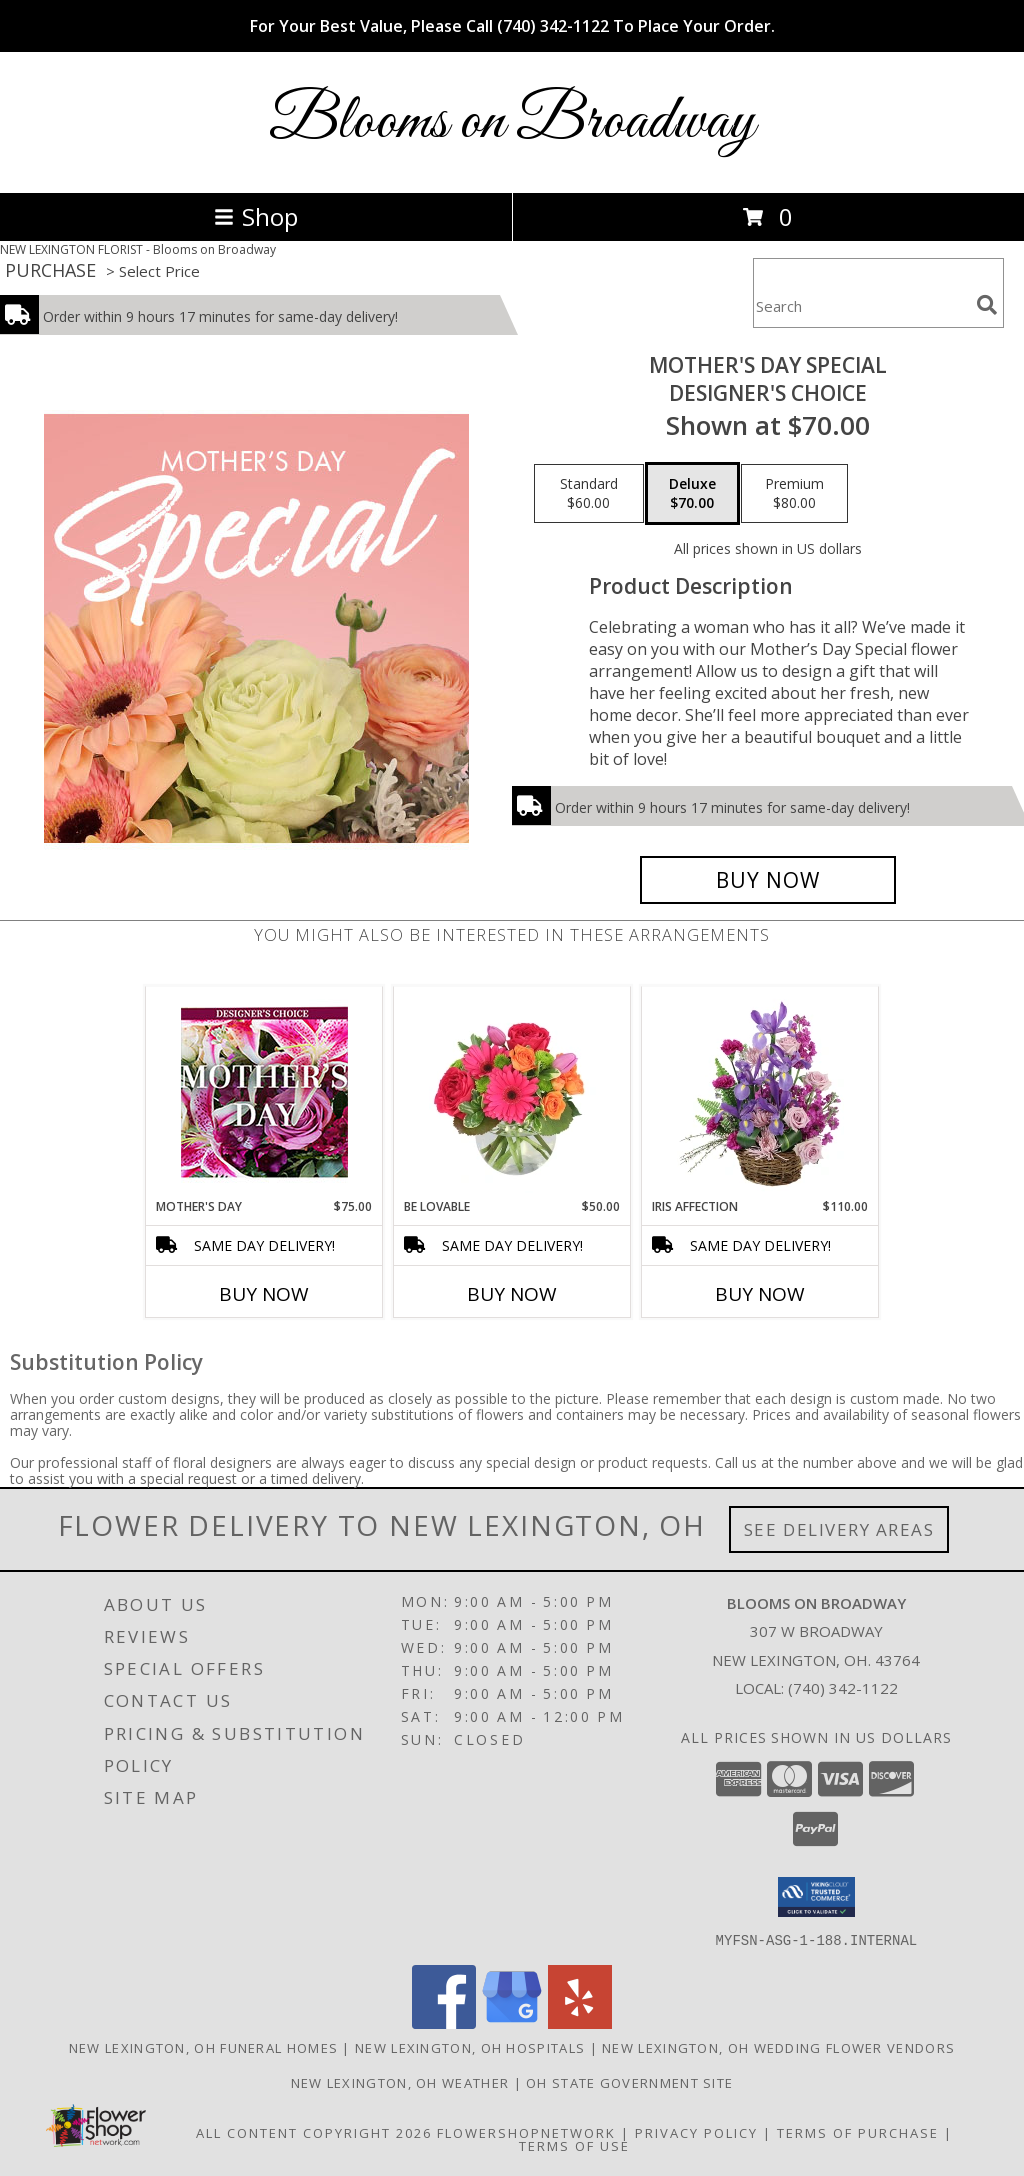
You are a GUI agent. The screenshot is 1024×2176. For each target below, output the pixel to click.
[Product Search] (861, 305)
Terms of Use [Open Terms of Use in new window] (574, 2145)
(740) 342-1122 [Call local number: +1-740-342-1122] (843, 1688)
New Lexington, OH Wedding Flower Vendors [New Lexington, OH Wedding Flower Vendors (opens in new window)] (778, 2047)
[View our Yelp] (580, 2022)
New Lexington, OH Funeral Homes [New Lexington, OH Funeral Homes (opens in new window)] (203, 2047)
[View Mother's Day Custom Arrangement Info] (264, 1092)
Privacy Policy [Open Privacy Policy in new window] (696, 2132)
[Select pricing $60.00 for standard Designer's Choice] (589, 494)
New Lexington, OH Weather (400, 2082)
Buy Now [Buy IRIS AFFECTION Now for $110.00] (760, 1294)
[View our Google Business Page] (512, 2022)
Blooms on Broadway (512, 122)
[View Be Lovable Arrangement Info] (512, 1092)
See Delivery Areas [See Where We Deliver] (839, 1529)
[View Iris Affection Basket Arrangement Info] (760, 1092)
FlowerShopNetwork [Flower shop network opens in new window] (526, 2132)
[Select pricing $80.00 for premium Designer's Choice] (794, 494)
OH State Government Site (629, 2082)
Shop (256, 216)
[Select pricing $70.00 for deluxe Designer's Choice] (692, 494)
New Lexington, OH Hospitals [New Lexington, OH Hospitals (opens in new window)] (470, 2047)
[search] (987, 305)
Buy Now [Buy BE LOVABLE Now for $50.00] (512, 1294)
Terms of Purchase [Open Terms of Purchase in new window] (858, 2132)
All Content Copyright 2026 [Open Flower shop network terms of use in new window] (314, 2132)
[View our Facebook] (444, 2022)
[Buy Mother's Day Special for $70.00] (768, 880)
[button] (816, 1897)
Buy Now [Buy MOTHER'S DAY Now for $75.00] (264, 1294)
